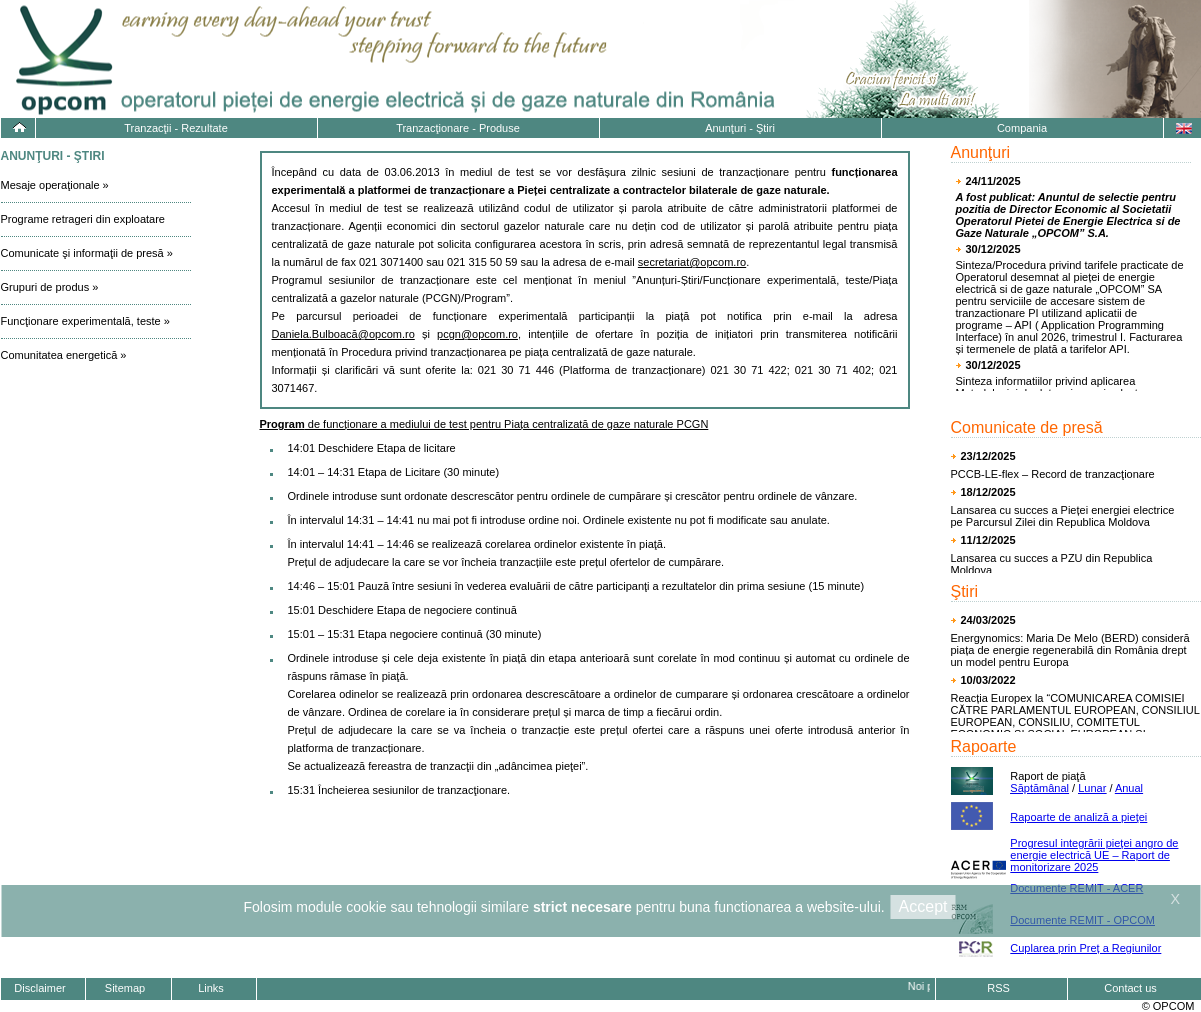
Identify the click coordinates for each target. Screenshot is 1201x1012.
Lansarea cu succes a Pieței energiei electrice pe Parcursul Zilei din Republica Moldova (1063, 516)
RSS (998, 988)
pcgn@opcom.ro (477, 334)
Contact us (1130, 988)
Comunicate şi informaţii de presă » (87, 253)
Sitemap (125, 988)
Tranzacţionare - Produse (458, 128)
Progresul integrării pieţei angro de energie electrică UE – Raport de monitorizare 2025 (1094, 855)
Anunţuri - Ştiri (740, 128)
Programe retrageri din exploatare (83, 219)
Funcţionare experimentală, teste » (85, 321)
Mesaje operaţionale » (55, 185)
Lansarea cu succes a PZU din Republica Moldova (1052, 564)
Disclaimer (39, 988)
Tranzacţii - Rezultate (176, 128)
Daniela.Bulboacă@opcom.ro (343, 334)
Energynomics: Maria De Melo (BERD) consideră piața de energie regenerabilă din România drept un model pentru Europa (1070, 650)
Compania (1022, 128)
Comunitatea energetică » (64, 355)
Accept (923, 906)
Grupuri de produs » (50, 287)
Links (211, 988)
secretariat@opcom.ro (692, 262)
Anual (1129, 788)
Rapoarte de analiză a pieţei (1078, 817)
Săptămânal (1039, 788)
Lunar (1092, 788)
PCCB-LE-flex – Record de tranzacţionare (1053, 474)
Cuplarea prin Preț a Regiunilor (1085, 948)
